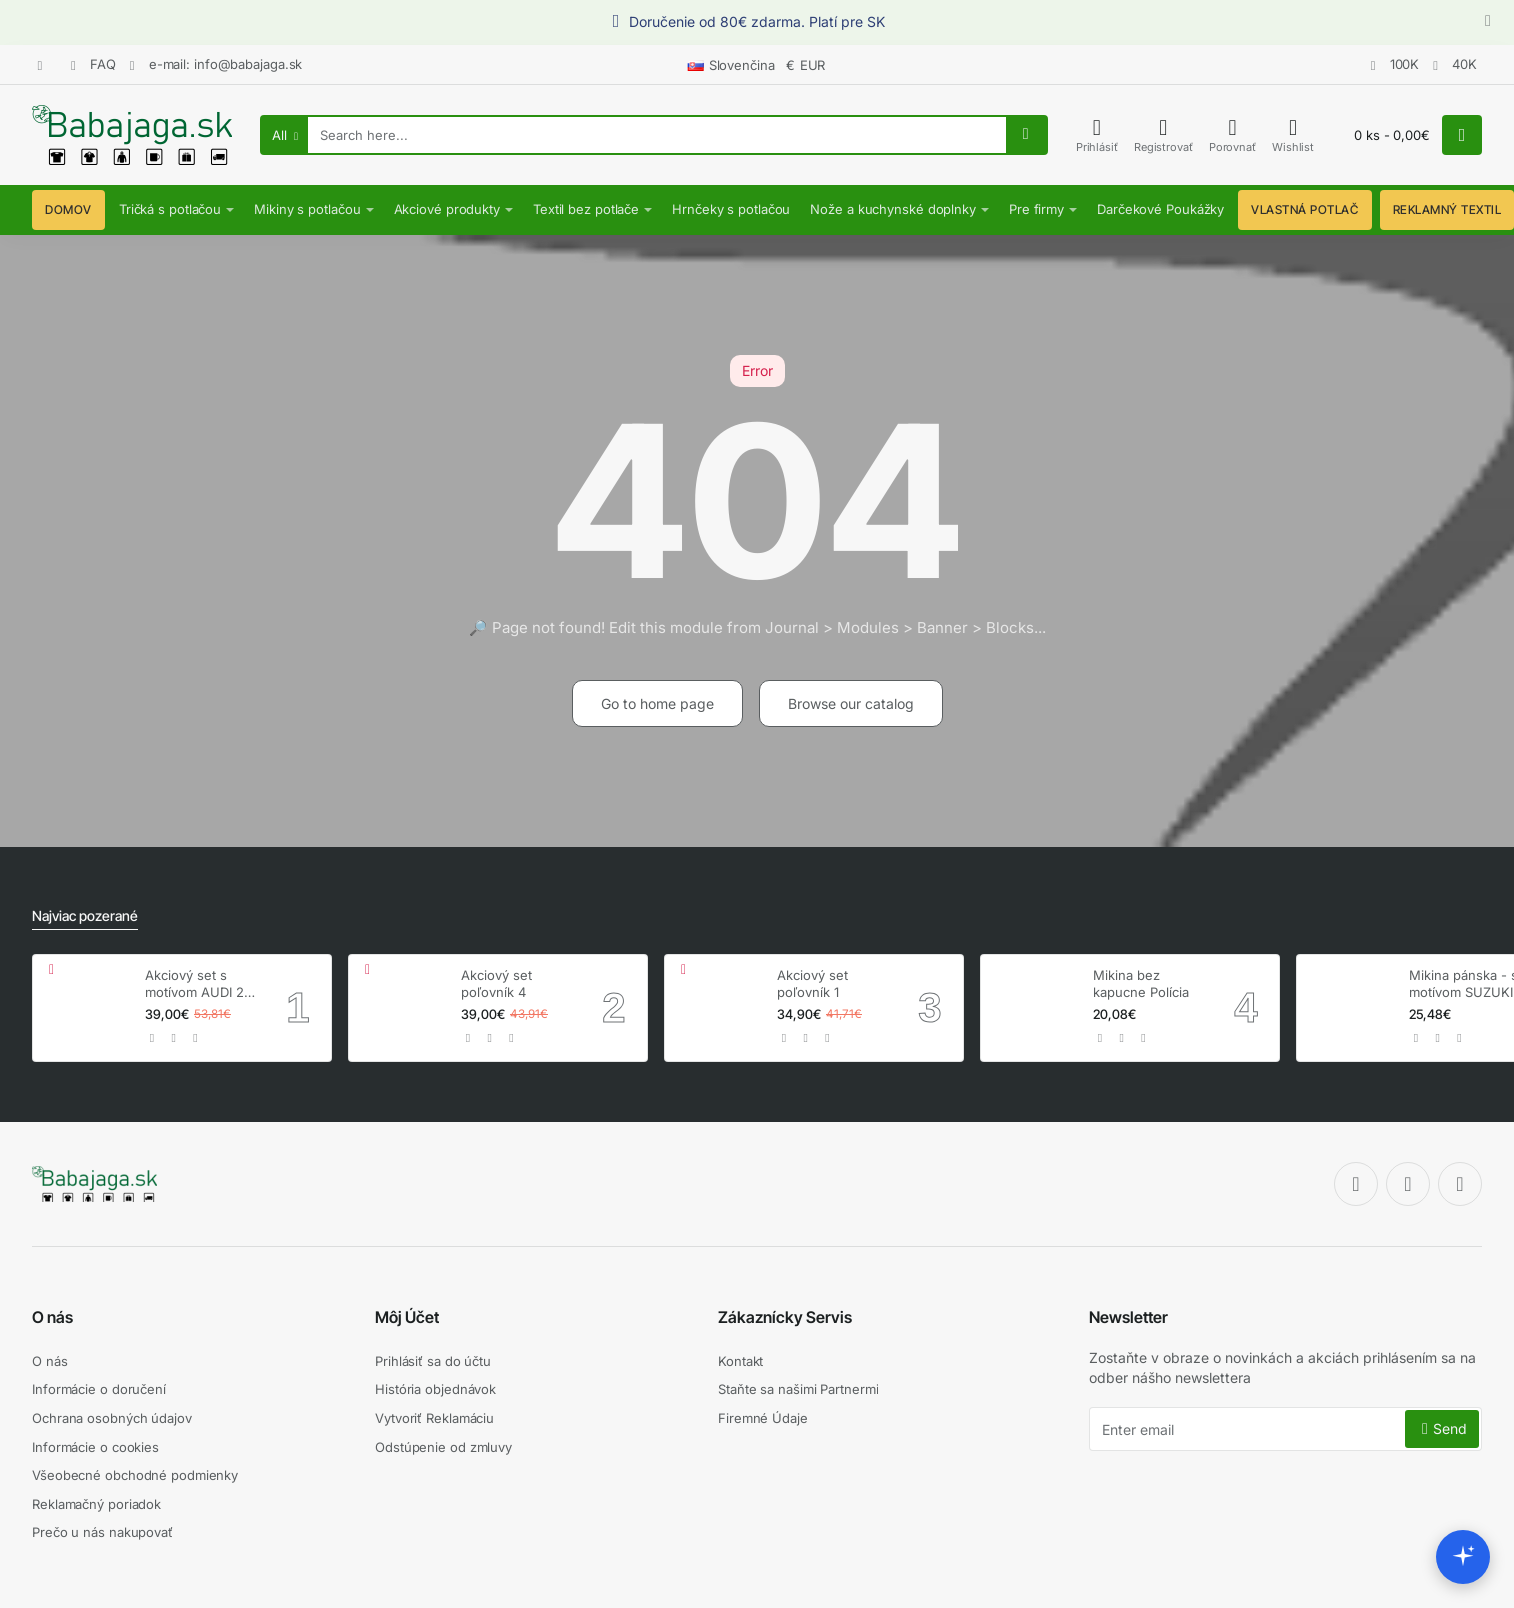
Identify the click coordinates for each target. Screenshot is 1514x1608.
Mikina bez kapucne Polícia (1141, 983)
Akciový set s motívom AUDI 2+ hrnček (199, 984)
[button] (152, 1038)
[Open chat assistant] (1463, 1557)
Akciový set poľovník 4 (496, 983)
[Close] (1488, 22)
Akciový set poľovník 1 (812, 983)
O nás (52, 1317)
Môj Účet (407, 1317)
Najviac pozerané (85, 915)
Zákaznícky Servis (785, 1317)
